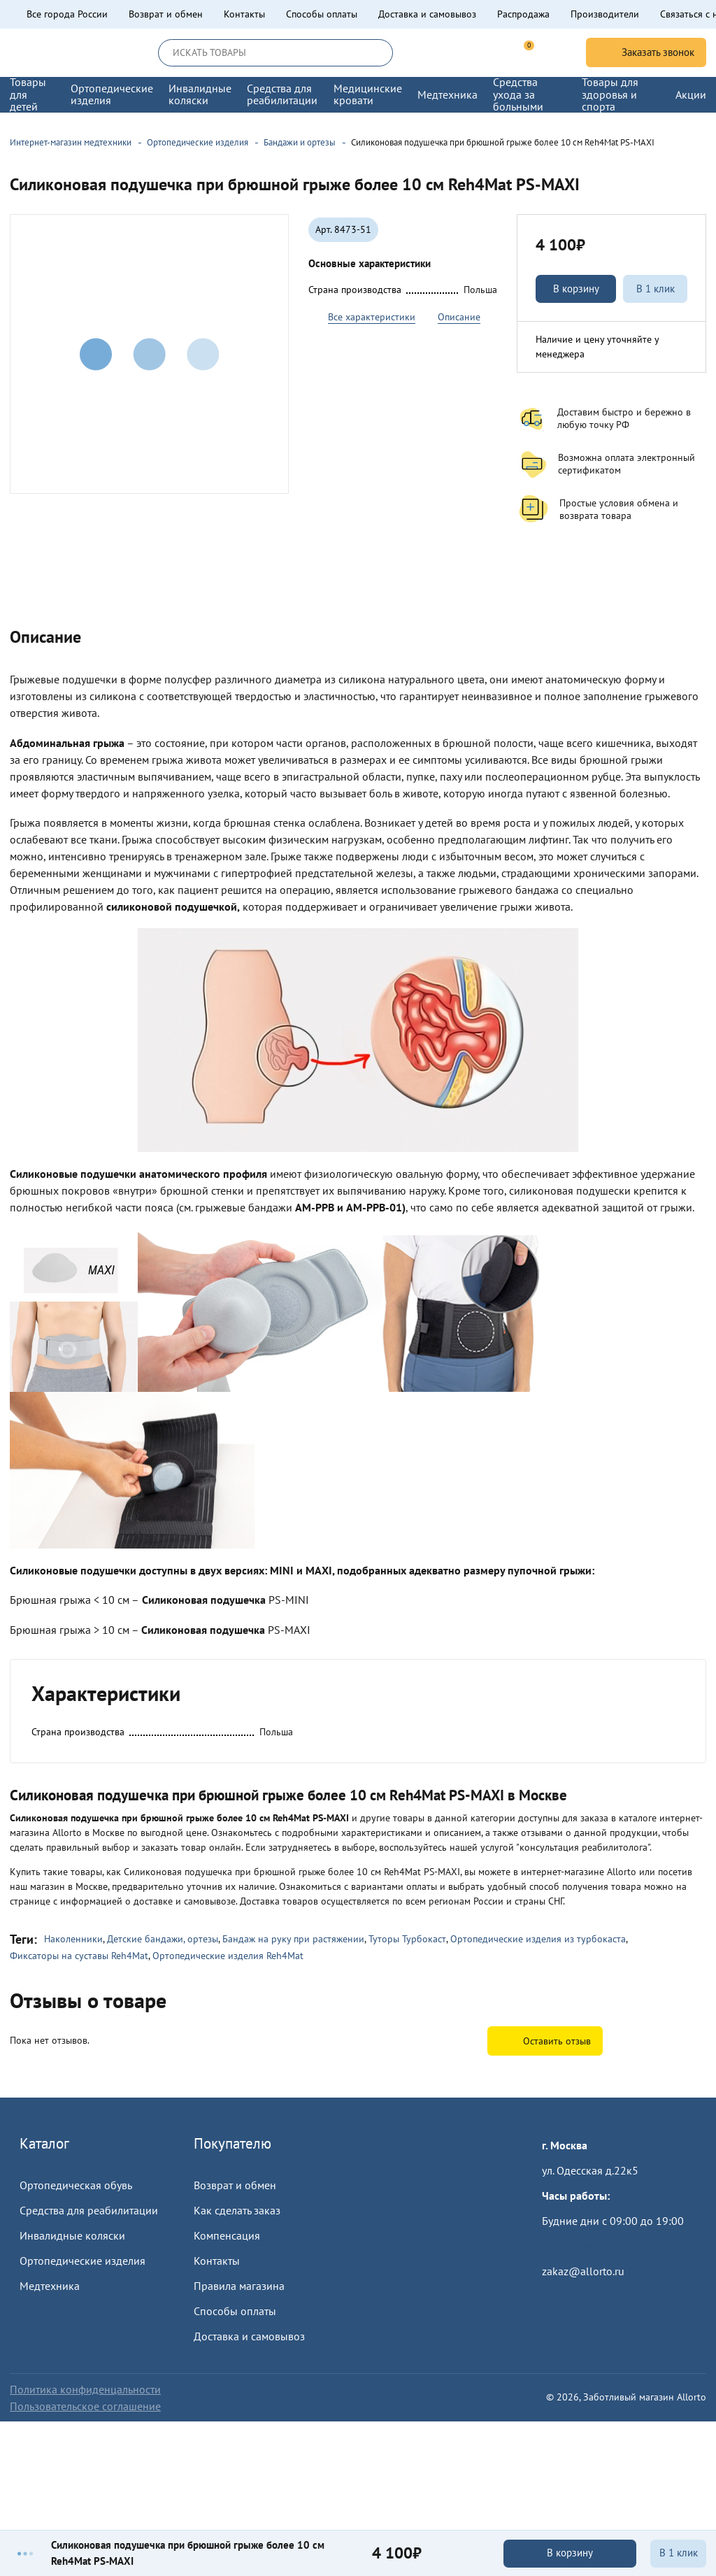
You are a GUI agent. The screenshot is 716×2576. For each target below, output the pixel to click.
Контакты (244, 14)
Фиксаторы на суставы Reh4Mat (79, 1955)
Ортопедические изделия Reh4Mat (227, 1955)
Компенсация (227, 2235)
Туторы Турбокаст (407, 1939)
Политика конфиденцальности (85, 2389)
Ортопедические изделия (82, 2261)
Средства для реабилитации (89, 2210)
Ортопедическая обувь (76, 2185)
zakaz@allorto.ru (583, 2271)
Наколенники (73, 1939)
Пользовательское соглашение (85, 2406)
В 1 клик (655, 288)
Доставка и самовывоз (427, 14)
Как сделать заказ (237, 2210)
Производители (605, 14)
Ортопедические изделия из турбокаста (538, 1939)
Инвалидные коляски (72, 2235)
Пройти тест (571, 2246)
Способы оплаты (321, 14)
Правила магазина (239, 2286)
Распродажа (523, 14)
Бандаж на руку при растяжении (293, 1939)
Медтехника (50, 2286)
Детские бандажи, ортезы (162, 1939)
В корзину (576, 288)
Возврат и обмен (166, 14)
